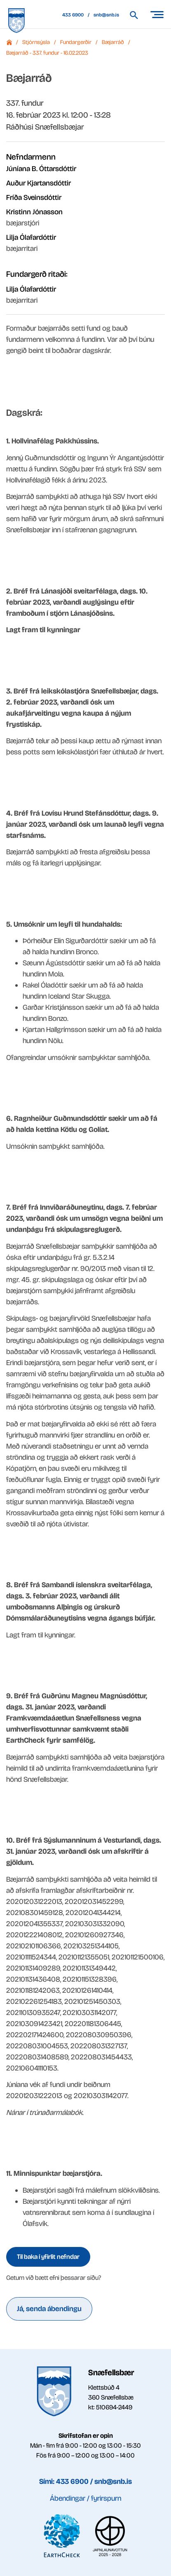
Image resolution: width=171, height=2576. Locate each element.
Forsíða (9, 42)
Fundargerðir (75, 42)
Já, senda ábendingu (49, 2308)
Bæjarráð (113, 42)
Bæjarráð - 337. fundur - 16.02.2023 (47, 52)
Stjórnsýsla (36, 42)
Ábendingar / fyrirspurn (85, 2498)
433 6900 (73, 15)
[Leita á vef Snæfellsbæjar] (137, 15)
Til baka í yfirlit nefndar (48, 2257)
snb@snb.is (106, 15)
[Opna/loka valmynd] (156, 14)
